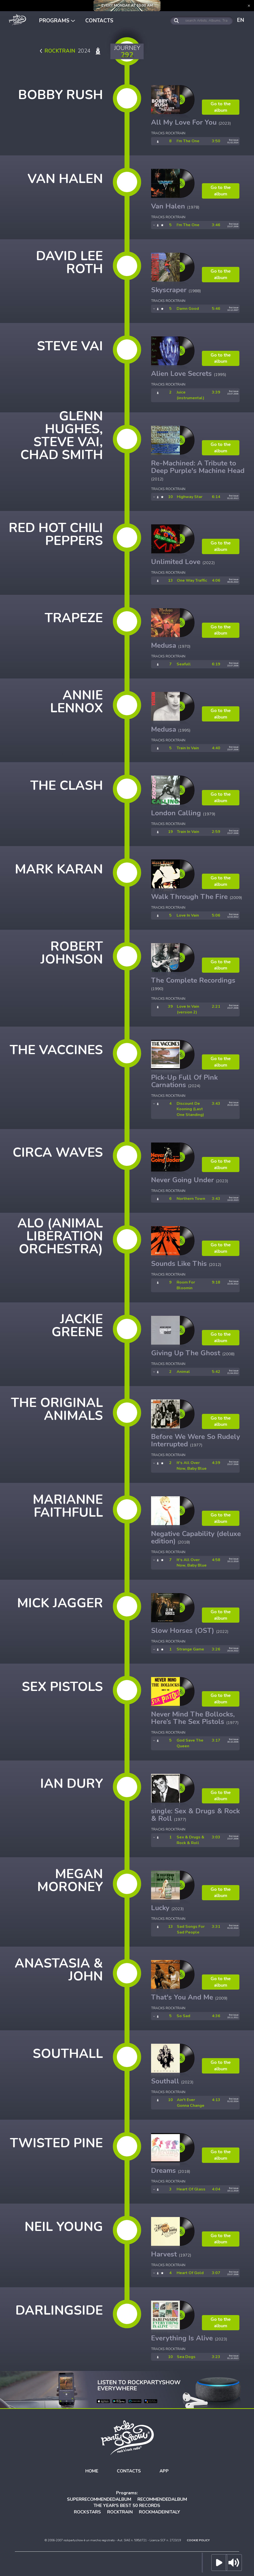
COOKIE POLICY (198, 2540)
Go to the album (221, 107)
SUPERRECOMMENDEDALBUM (99, 2499)
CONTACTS (99, 20)
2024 (71, 50)
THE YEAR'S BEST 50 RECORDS (127, 2505)
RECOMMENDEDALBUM (162, 2499)
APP (164, 2471)
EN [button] (240, 20)
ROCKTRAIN (120, 2512)
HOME (91, 2471)
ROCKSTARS (87, 2512)
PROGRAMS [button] (57, 20)
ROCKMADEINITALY (159, 2512)
